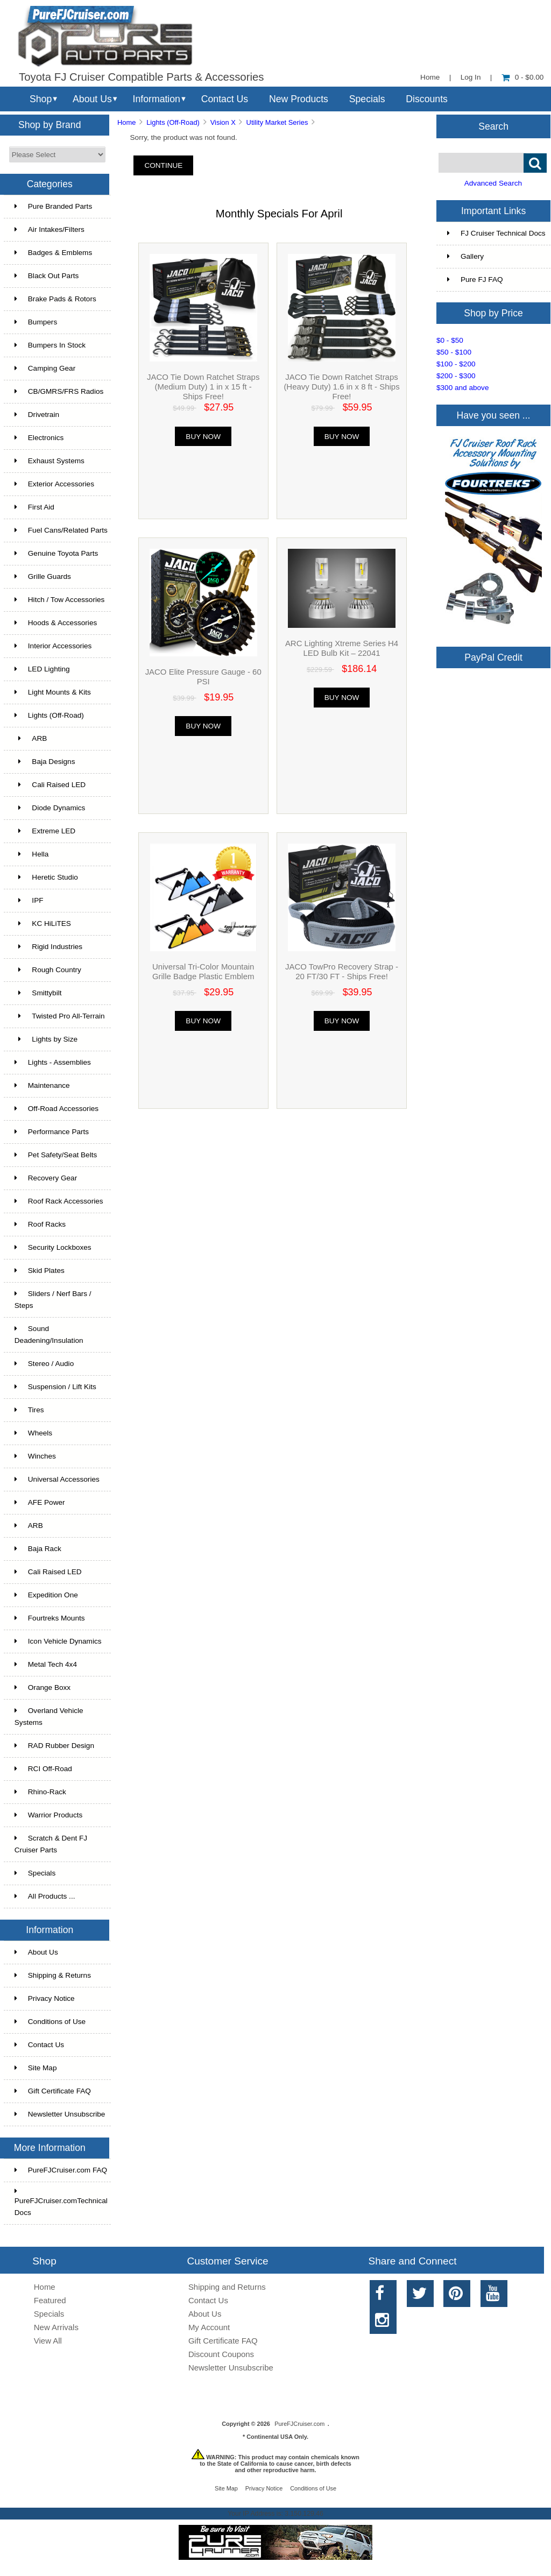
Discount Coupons (221, 2354)
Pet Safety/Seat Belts (56, 1155)
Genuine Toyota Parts (56, 553)
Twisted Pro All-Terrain (60, 1016)
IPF (29, 900)
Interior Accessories (53, 646)
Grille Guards (43, 576)
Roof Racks (40, 1224)
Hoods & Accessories (56, 623)
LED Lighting (42, 669)
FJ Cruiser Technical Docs (496, 233)
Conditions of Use (50, 2022)
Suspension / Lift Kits (55, 1387)
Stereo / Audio (44, 1364)
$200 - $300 (456, 376)
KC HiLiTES (43, 923)
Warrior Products (48, 1815)
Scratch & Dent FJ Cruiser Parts (51, 1844)
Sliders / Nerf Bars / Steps (53, 1300)
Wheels (33, 1433)
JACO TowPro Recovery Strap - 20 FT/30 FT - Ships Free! (341, 971)
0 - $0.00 (522, 77)
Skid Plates (40, 1270)
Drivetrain (37, 415)
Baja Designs (45, 762)
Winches (35, 1456)
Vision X (223, 122)
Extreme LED (45, 831)
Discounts (427, 99)
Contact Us (224, 99)
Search (493, 126)
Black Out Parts (47, 276)
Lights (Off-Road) (173, 122)
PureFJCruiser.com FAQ (61, 2170)
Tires (29, 1410)
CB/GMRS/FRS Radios (59, 391)
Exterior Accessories (54, 484)
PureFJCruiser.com (299, 2424)
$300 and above (462, 388)
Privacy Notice (45, 1998)
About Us (92, 99)
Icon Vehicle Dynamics (58, 1641)
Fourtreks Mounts (50, 1618)
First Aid (34, 507)
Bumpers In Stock (50, 345)
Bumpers (36, 322)
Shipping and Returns (227, 2286)
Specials (367, 99)
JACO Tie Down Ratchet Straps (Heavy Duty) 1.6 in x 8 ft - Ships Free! (341, 386)
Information (156, 99)
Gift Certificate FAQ (53, 2091)
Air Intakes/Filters (49, 229)
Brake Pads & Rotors (55, 299)
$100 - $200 (456, 364)
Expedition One (46, 1595)
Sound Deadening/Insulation (49, 1334)
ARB (31, 738)
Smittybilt (38, 993)
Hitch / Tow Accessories (60, 600)
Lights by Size (46, 1039)
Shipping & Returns (53, 1975)
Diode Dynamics (50, 808)
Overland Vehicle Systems (49, 1716)
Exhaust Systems (49, 461)
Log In (471, 77)
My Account (209, 2327)
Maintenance (42, 1085)
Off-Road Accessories (56, 1109)
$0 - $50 (449, 340)
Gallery (465, 256)
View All (48, 2340)
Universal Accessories (57, 1479)
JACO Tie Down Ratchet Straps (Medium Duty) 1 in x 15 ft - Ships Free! (203, 386)
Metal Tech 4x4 (46, 1664)
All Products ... (45, 1896)
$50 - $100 (453, 352)
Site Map (36, 2068)
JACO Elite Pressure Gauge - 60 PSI (203, 676)
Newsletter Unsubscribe (60, 2114)
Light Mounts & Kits (53, 692)
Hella (32, 854)
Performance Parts (52, 1132)
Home (430, 77)
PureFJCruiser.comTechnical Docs (61, 2202)
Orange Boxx (42, 1687)
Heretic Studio (46, 877)
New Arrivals (56, 2327)
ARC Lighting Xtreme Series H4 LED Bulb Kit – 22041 (341, 648)
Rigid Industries (48, 947)
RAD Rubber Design (54, 1746)
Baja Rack (38, 1549)
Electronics (39, 438)
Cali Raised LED (50, 785)
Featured (50, 2300)
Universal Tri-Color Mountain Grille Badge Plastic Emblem (203, 971)
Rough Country (48, 970)
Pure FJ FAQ (475, 279)
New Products (298, 99)
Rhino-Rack (40, 1792)
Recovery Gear (46, 1178)
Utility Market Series (277, 122)
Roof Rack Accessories (59, 1201)
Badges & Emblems (53, 253)
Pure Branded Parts (53, 206)
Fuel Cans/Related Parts (61, 530)
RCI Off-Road (43, 1769)
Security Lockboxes (53, 1247)
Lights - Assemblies (53, 1062)
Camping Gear (45, 368)
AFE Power (40, 1502)
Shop (41, 99)
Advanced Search (493, 183)
